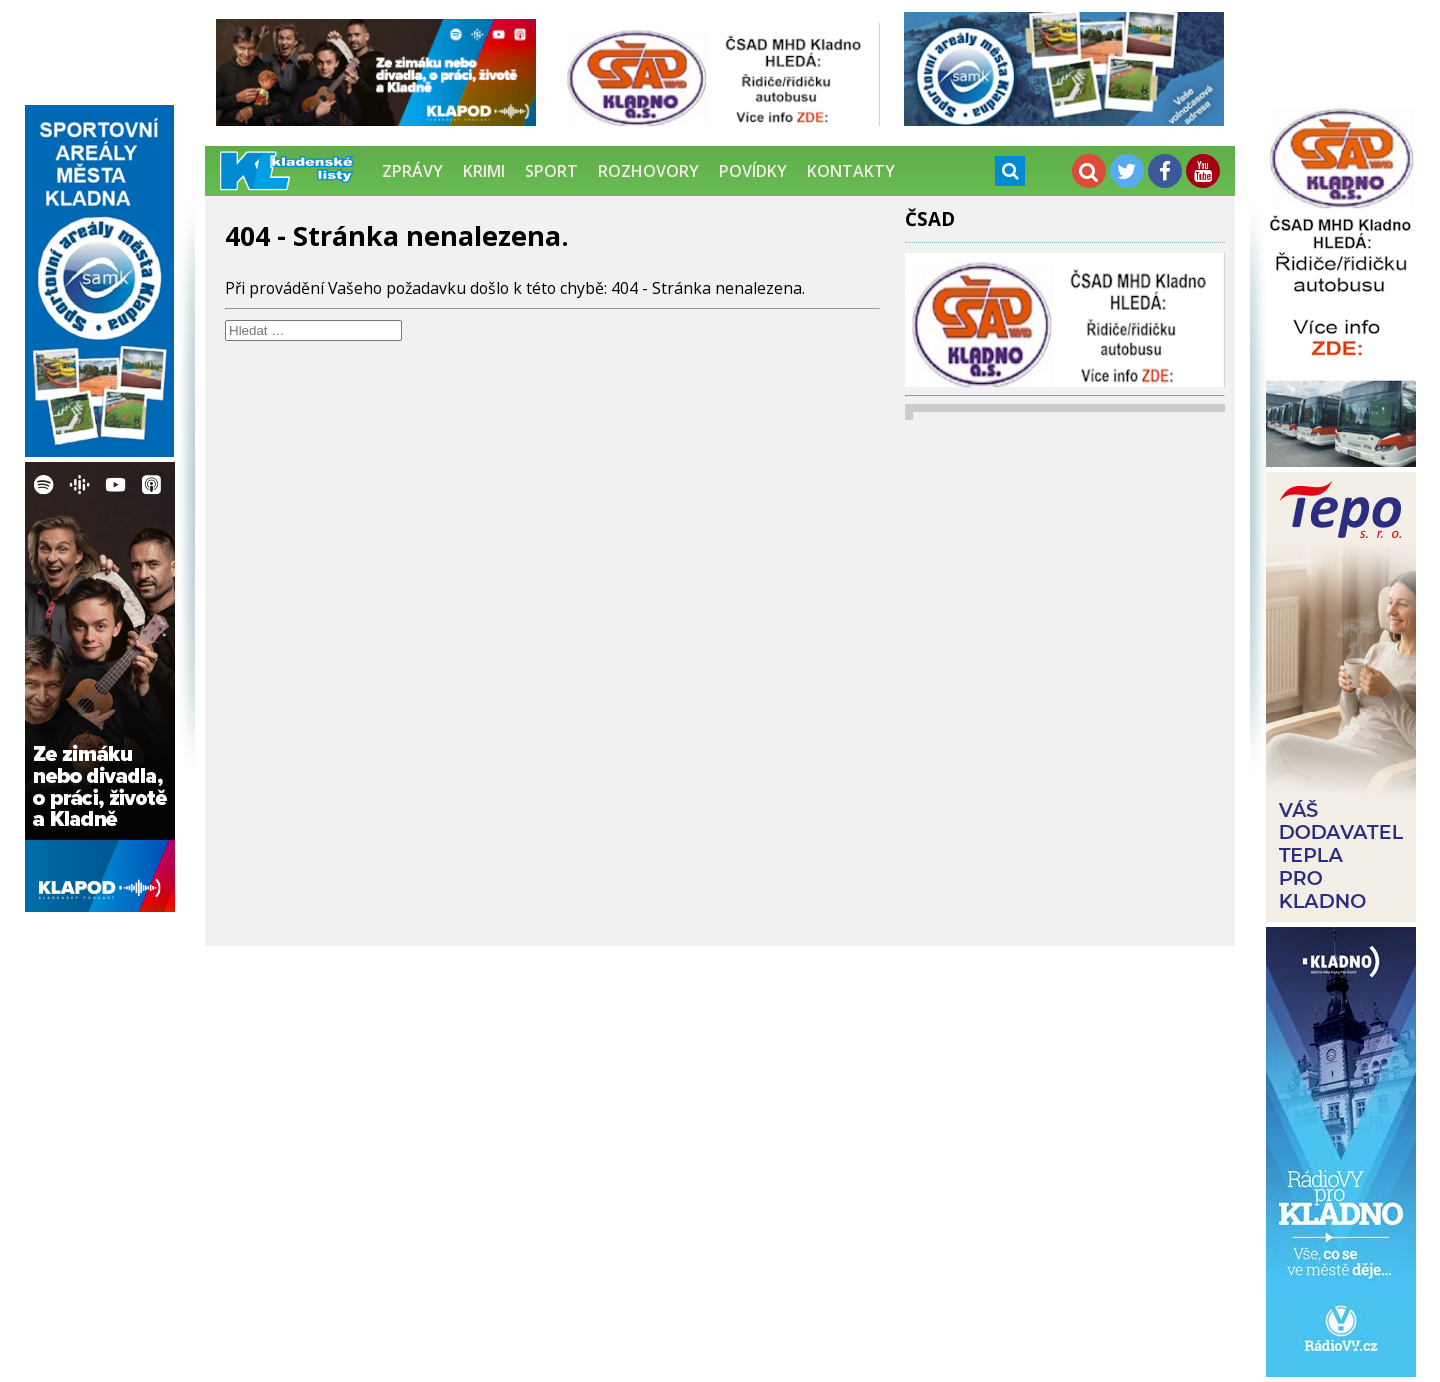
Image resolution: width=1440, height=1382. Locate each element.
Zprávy (412, 171)
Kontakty (851, 171)
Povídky (753, 171)
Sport (551, 171)
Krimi (484, 171)
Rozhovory (648, 171)
